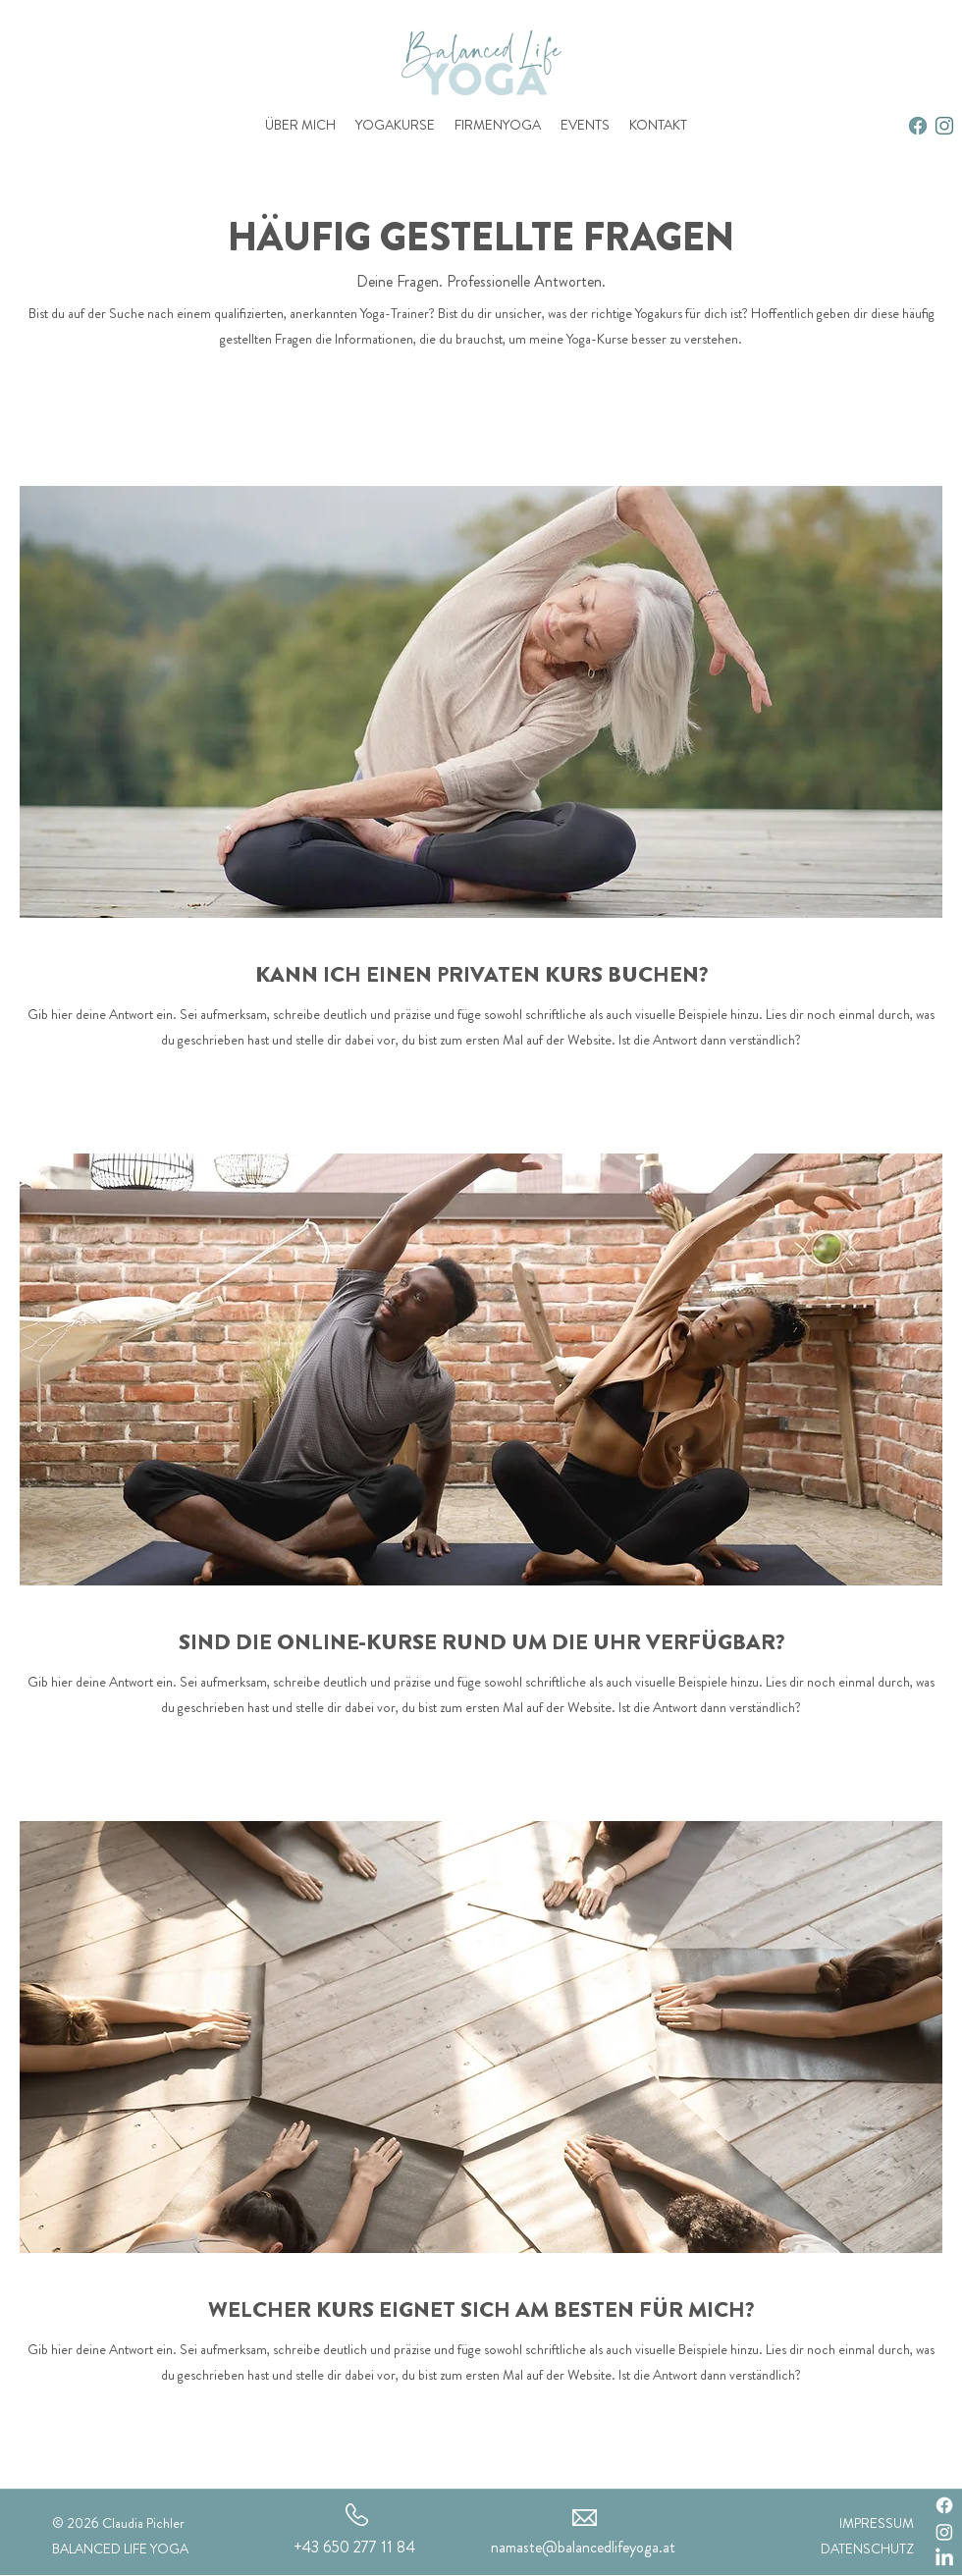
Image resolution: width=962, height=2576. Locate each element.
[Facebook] (944, 2505)
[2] (918, 125)
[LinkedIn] (944, 2558)
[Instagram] (944, 2532)
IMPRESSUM (876, 2523)
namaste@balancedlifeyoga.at (583, 2547)
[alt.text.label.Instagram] (944, 125)
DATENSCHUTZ (867, 2548)
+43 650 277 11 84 (354, 2547)
